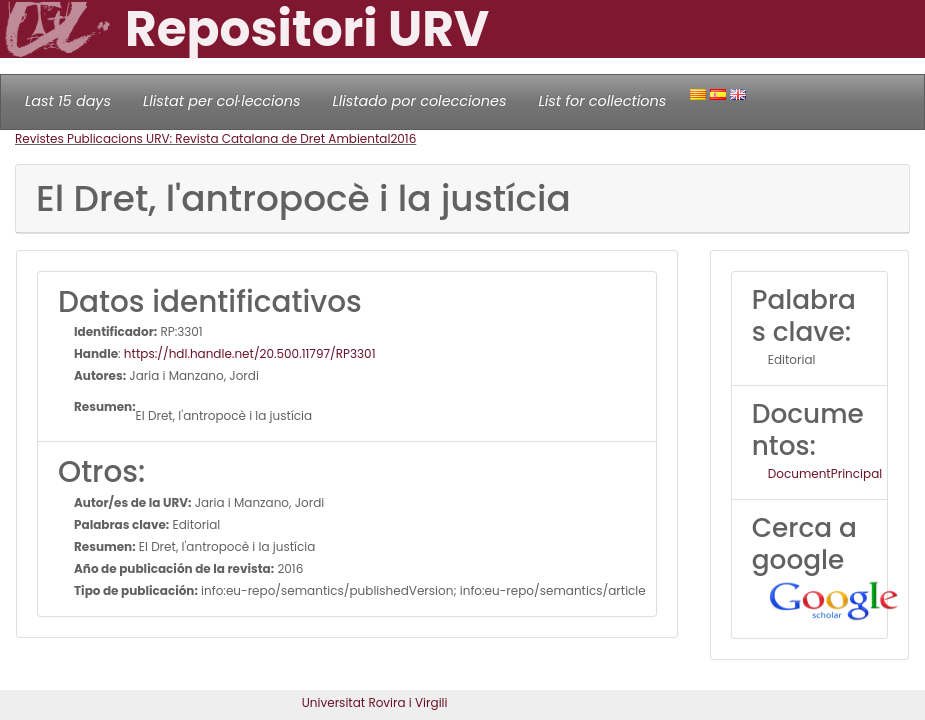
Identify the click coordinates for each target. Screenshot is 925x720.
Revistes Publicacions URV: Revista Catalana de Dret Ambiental (202, 138)
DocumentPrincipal (825, 473)
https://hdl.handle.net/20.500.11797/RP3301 (250, 353)
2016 (403, 138)
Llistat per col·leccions (222, 101)
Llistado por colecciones (420, 101)
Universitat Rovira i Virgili (375, 702)
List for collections (602, 101)
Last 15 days (68, 101)
